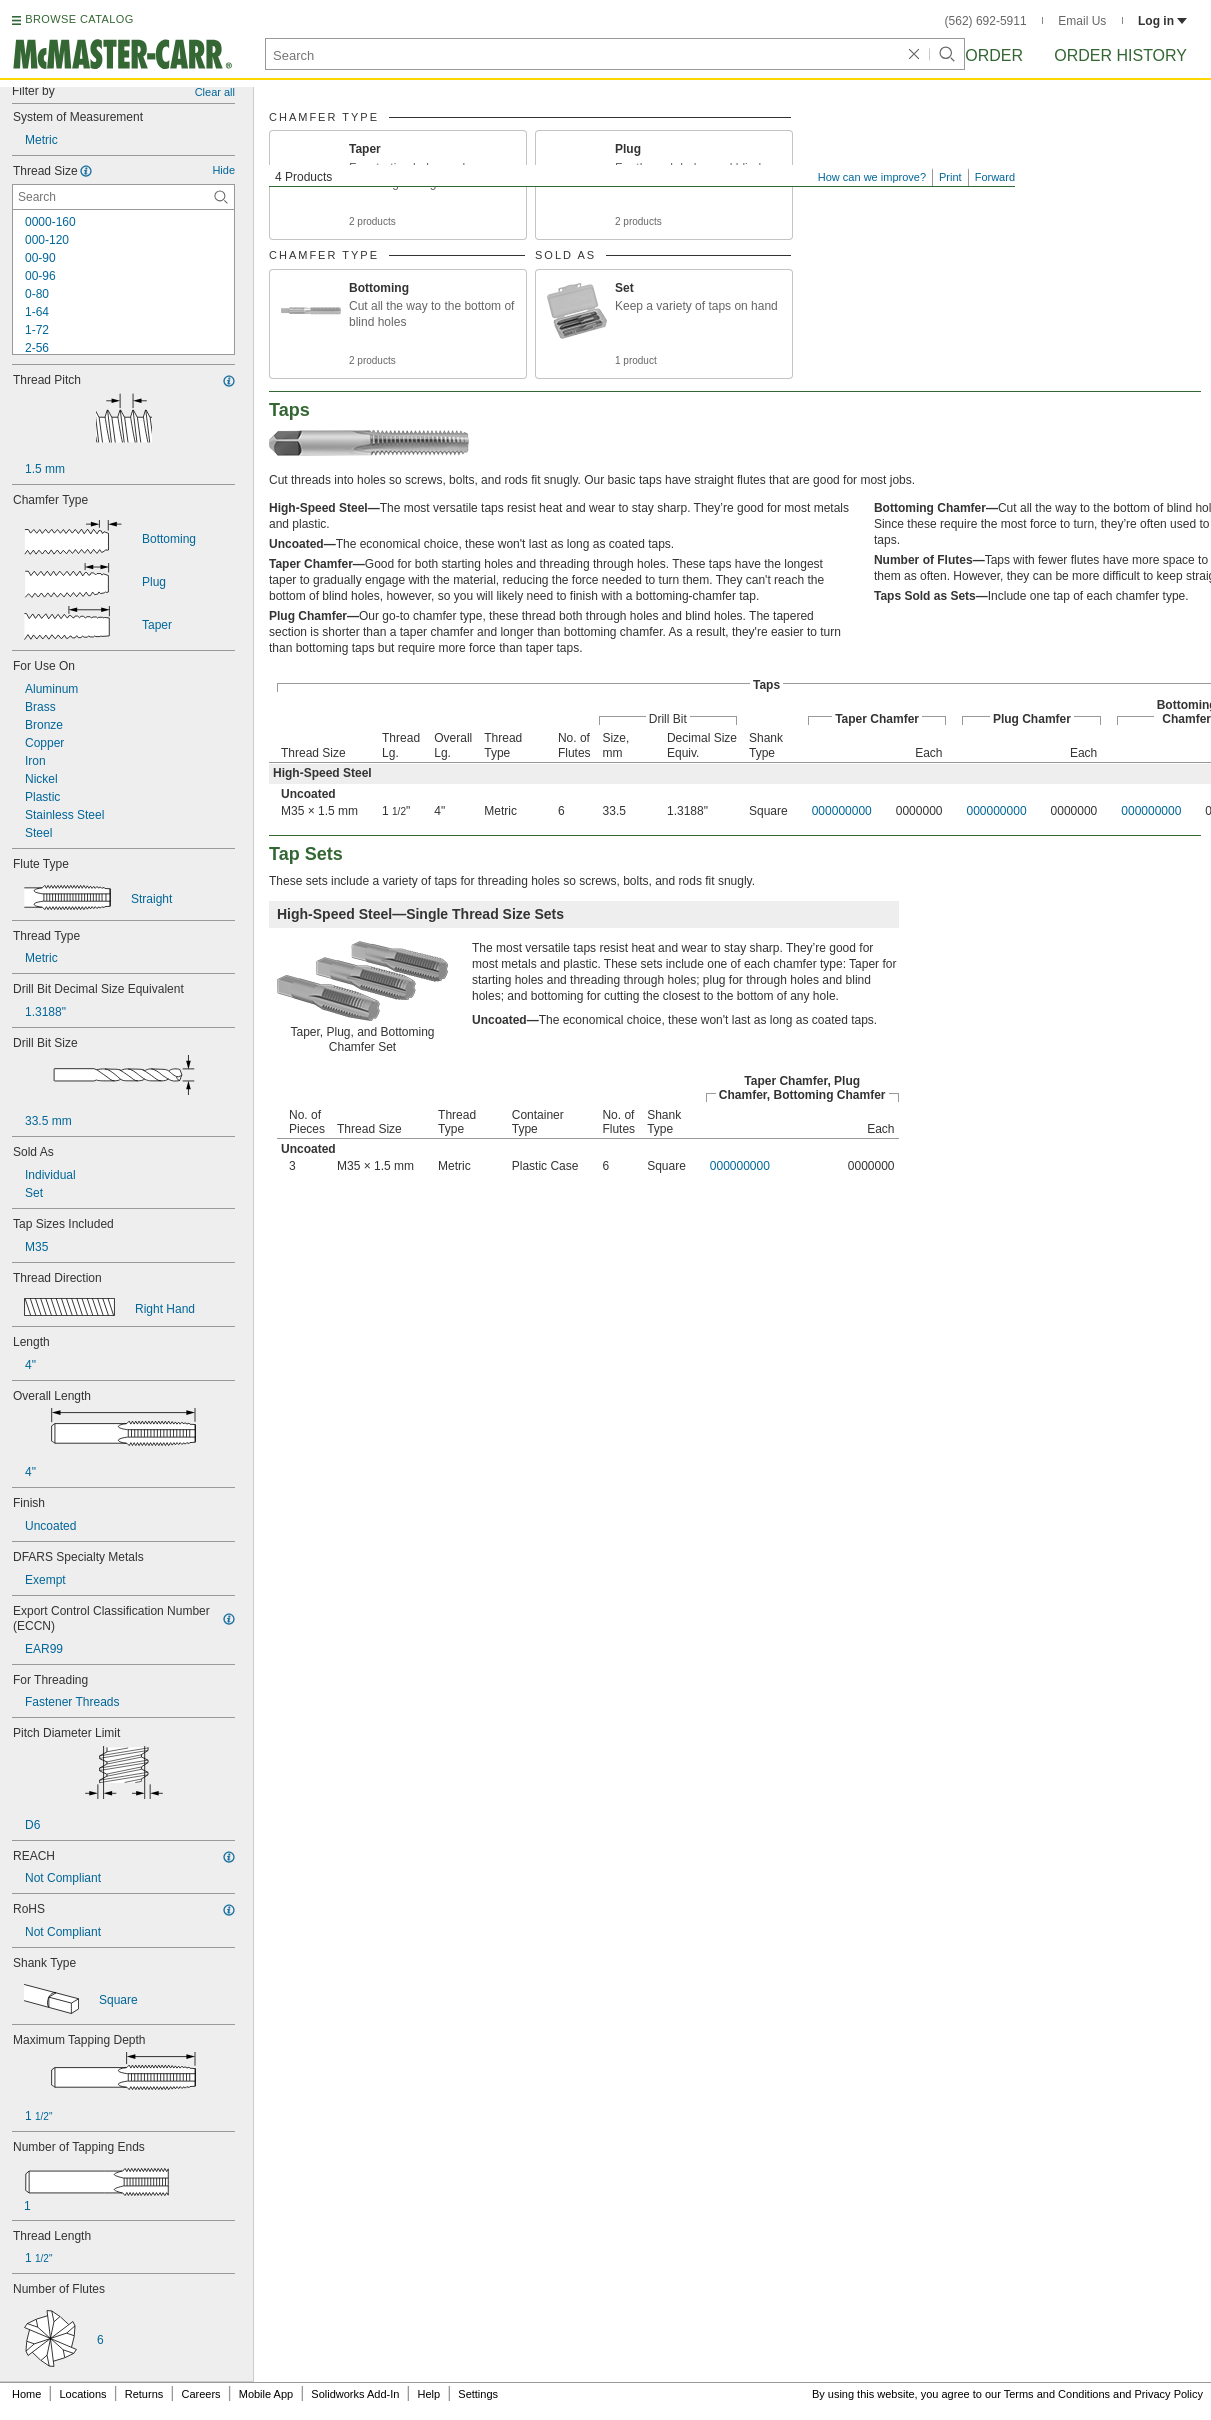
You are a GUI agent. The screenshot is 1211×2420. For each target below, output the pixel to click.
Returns (144, 2394)
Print (950, 177)
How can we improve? (872, 177)
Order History (1120, 55)
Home (26, 2394)
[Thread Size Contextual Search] (123, 197)
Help (429, 2394)
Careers (200, 2394)
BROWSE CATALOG (79, 19)
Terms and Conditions (1057, 2394)
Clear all (215, 92)
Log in (1162, 21)
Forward (995, 177)
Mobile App (266, 2394)
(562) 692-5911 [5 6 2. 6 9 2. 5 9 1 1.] (986, 21)
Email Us (1082, 21)
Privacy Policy (1169, 2394)
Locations (83, 2394)
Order (994, 55)
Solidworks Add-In (355, 2394)
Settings (478, 2394)
